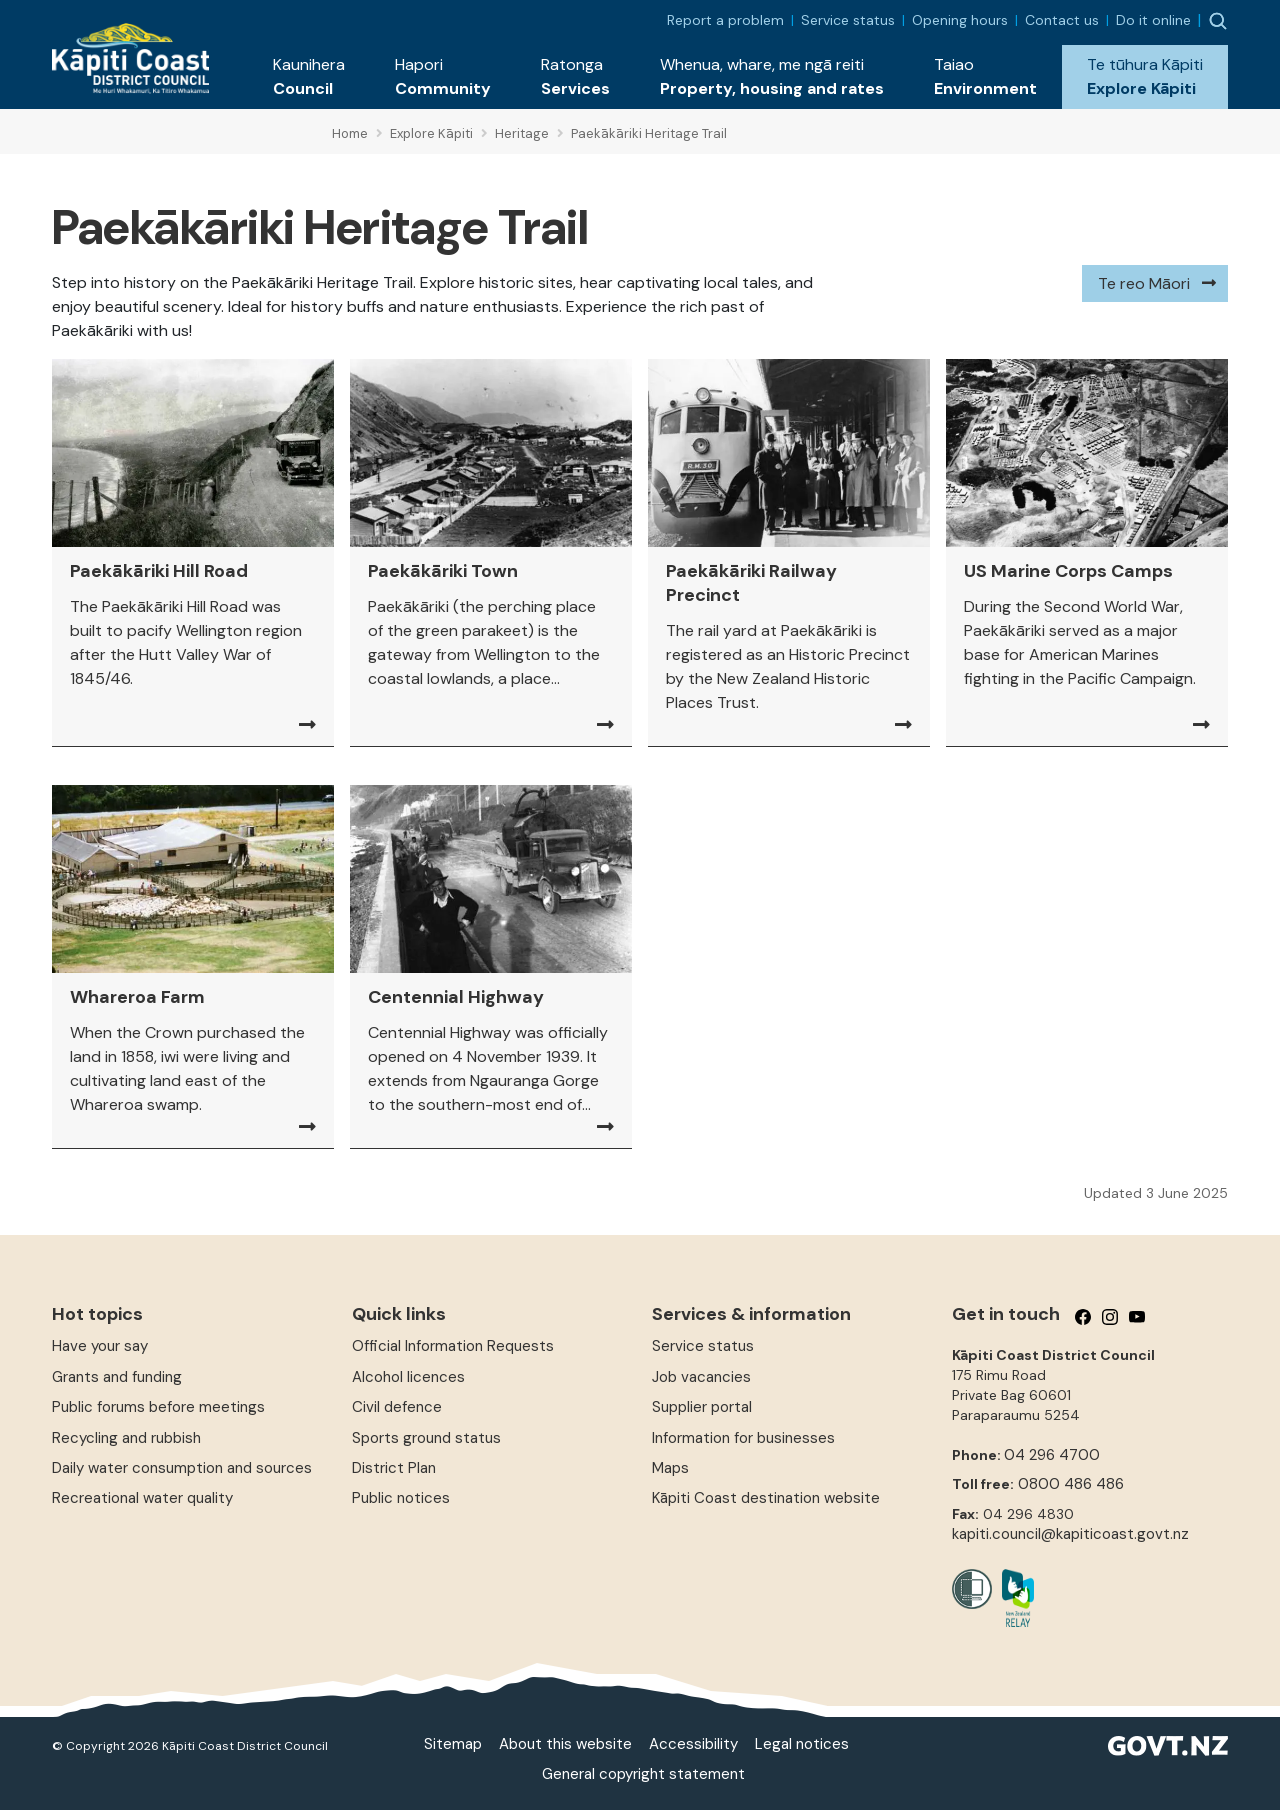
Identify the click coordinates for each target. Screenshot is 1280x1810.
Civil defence (397, 1407)
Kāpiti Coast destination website (766, 1498)
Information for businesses (743, 1438)
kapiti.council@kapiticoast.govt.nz (1070, 1534)
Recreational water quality (142, 1498)
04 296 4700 (1052, 1455)
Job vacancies (701, 1377)
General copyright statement (643, 1774)
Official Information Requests (453, 1346)
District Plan (394, 1468)
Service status (848, 20)
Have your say (100, 1346)
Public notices (401, 1498)
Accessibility (693, 1744)
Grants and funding (117, 1377)
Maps (670, 1468)
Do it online (1153, 20)
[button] (309, 77)
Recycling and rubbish (126, 1438)
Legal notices (802, 1744)
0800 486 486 (1071, 1484)
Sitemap (453, 1744)
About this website (565, 1744)
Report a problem (725, 20)
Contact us (1062, 20)
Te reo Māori (1144, 283)
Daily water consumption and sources (182, 1468)
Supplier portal (702, 1407)
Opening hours (960, 20)
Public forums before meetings (158, 1407)
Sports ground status (426, 1438)
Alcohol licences (408, 1377)
